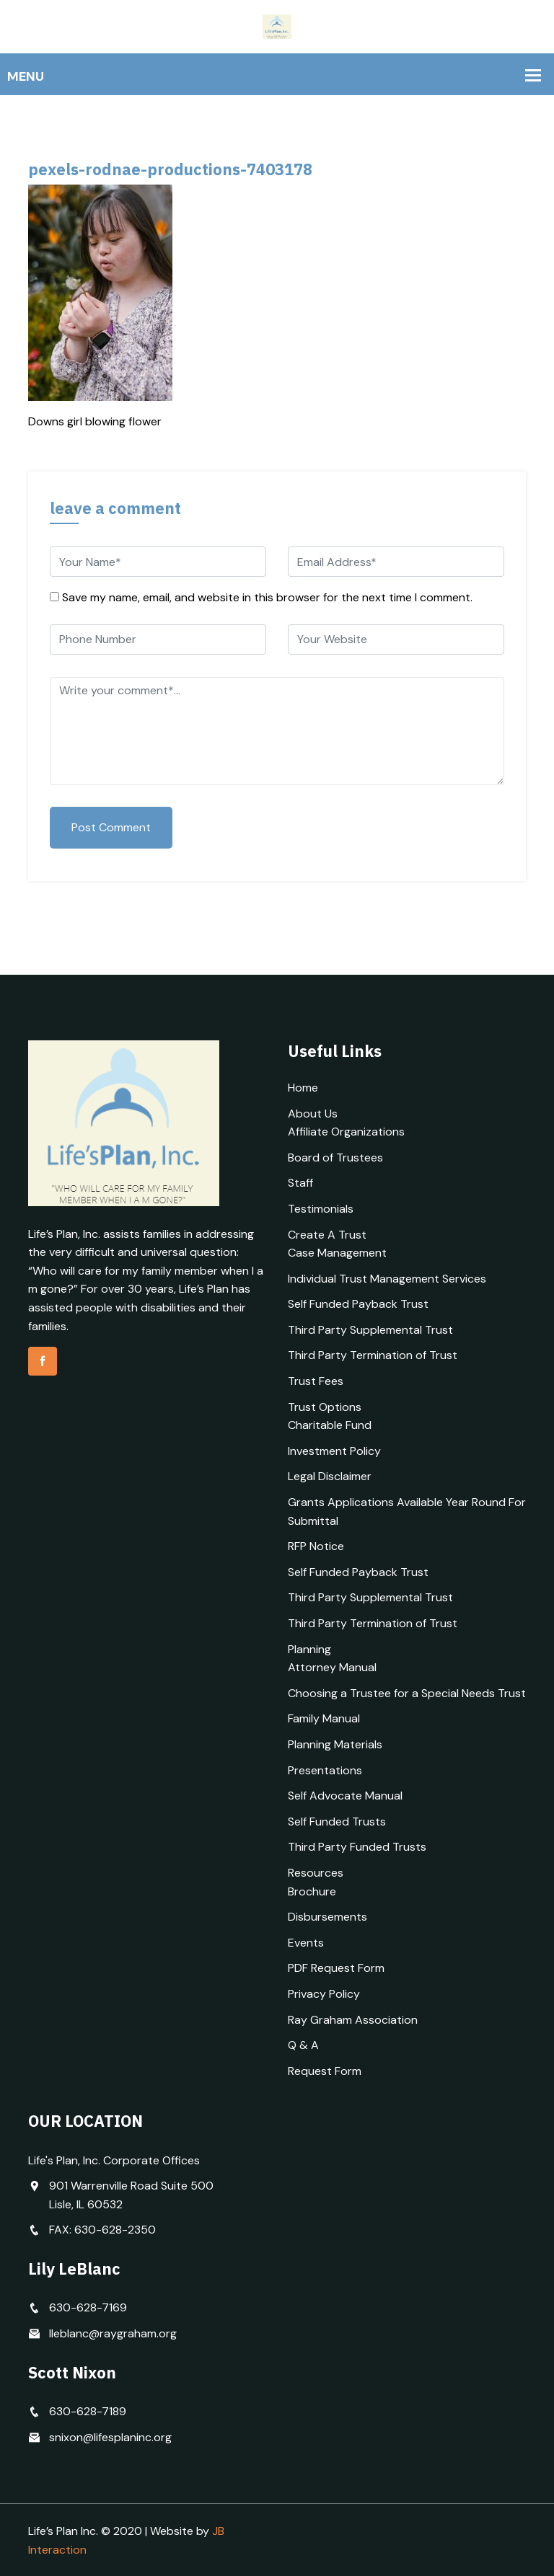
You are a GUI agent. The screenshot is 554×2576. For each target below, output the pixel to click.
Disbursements (327, 1916)
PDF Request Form (336, 1967)
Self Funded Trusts (337, 1821)
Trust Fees (315, 1381)
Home (303, 1087)
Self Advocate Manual (345, 1795)
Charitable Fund (329, 1425)
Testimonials (320, 1208)
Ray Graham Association (353, 2019)
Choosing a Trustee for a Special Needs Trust (407, 1693)
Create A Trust (327, 1234)
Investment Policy (334, 1451)
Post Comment (111, 827)
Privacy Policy (324, 1993)
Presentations (325, 1770)
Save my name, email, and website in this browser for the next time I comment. (267, 597)
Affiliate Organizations (346, 1131)
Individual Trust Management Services (387, 1278)
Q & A (303, 2045)
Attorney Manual (332, 1667)
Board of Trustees (335, 1157)
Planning (309, 1649)
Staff (300, 1182)
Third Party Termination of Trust (372, 1355)
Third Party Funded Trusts (357, 1846)
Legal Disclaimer (329, 1476)
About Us (313, 1113)
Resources (315, 1872)
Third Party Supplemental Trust (370, 1329)
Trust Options (324, 1407)
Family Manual (324, 1718)
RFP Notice (316, 1546)
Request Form (324, 2071)
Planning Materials (335, 1744)
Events (306, 1942)
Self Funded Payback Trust (358, 1303)
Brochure (312, 1891)
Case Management (337, 1252)
